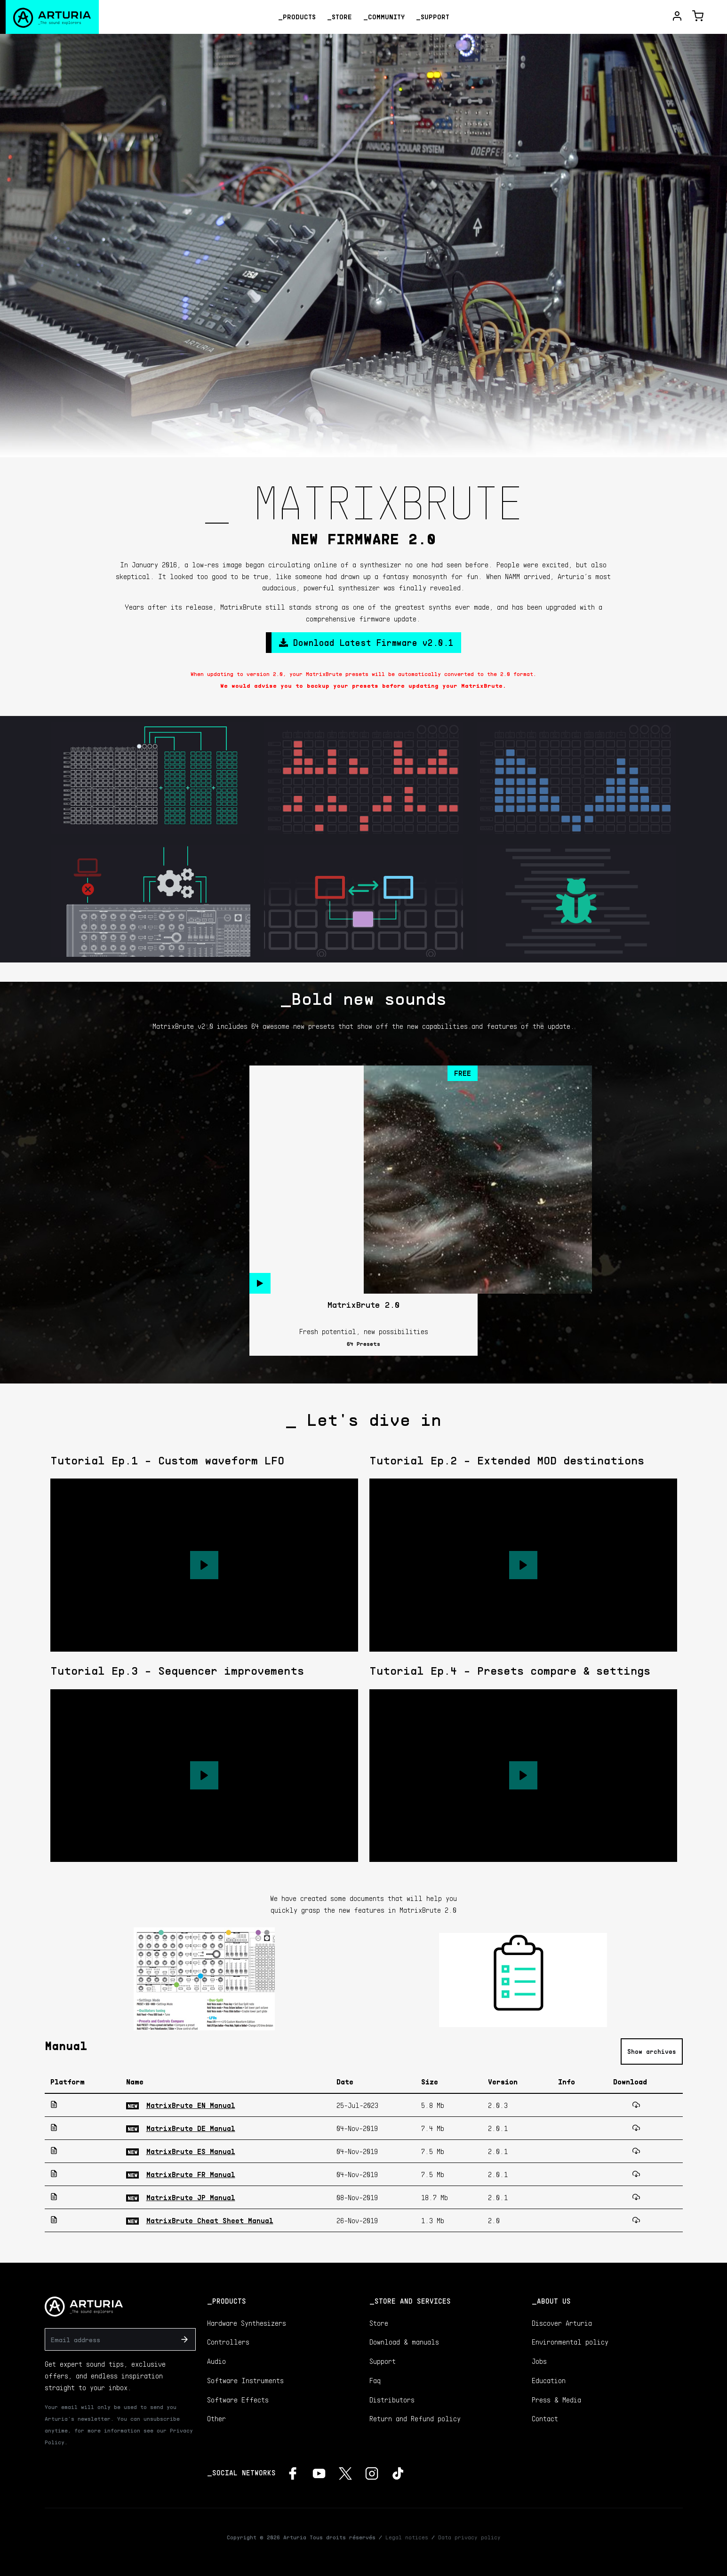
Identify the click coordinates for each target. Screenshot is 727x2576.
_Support (432, 17)
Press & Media (556, 2399)
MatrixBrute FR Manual (190, 2174)
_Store (339, 17)
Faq (375, 2380)
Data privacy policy (469, 2537)
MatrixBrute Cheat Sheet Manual (209, 2220)
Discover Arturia (562, 2323)
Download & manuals (404, 2341)
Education (549, 2380)
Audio (216, 2361)
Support (382, 2361)
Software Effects (238, 2399)
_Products (297, 17)
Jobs (539, 2361)
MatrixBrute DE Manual (190, 2128)
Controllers (228, 2341)
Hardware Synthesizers (246, 2323)
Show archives (651, 2051)
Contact (545, 2418)
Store (378, 2323)
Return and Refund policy (415, 2418)
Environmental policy (570, 2341)
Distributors (392, 2399)
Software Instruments (245, 2380)
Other (216, 2418)
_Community (384, 17)
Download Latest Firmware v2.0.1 (366, 642)
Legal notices (406, 2537)
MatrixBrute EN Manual (190, 2105)
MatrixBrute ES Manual (190, 2151)
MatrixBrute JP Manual (190, 2197)
